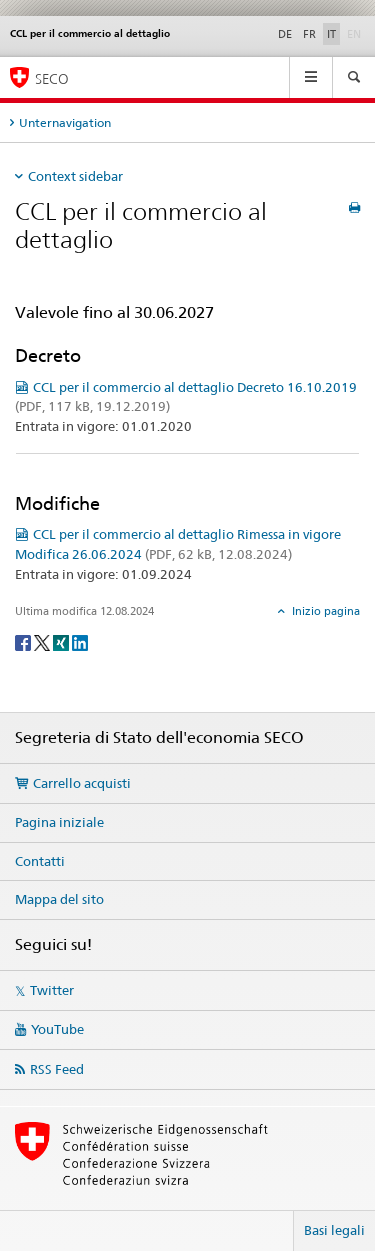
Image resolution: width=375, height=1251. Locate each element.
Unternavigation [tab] (65, 122)
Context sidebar (75, 176)
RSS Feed (57, 1069)
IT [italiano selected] (331, 34)
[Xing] (62, 641)
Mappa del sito (59, 899)
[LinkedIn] (80, 641)
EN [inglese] (356, 33)
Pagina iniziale (59, 822)
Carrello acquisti (82, 783)
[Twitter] (43, 641)
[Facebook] (24, 641)
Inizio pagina (324, 611)
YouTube (57, 1029)
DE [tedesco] (285, 34)
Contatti (40, 861)
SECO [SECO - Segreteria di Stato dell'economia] (52, 78)
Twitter (52, 990)
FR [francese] (309, 34)
